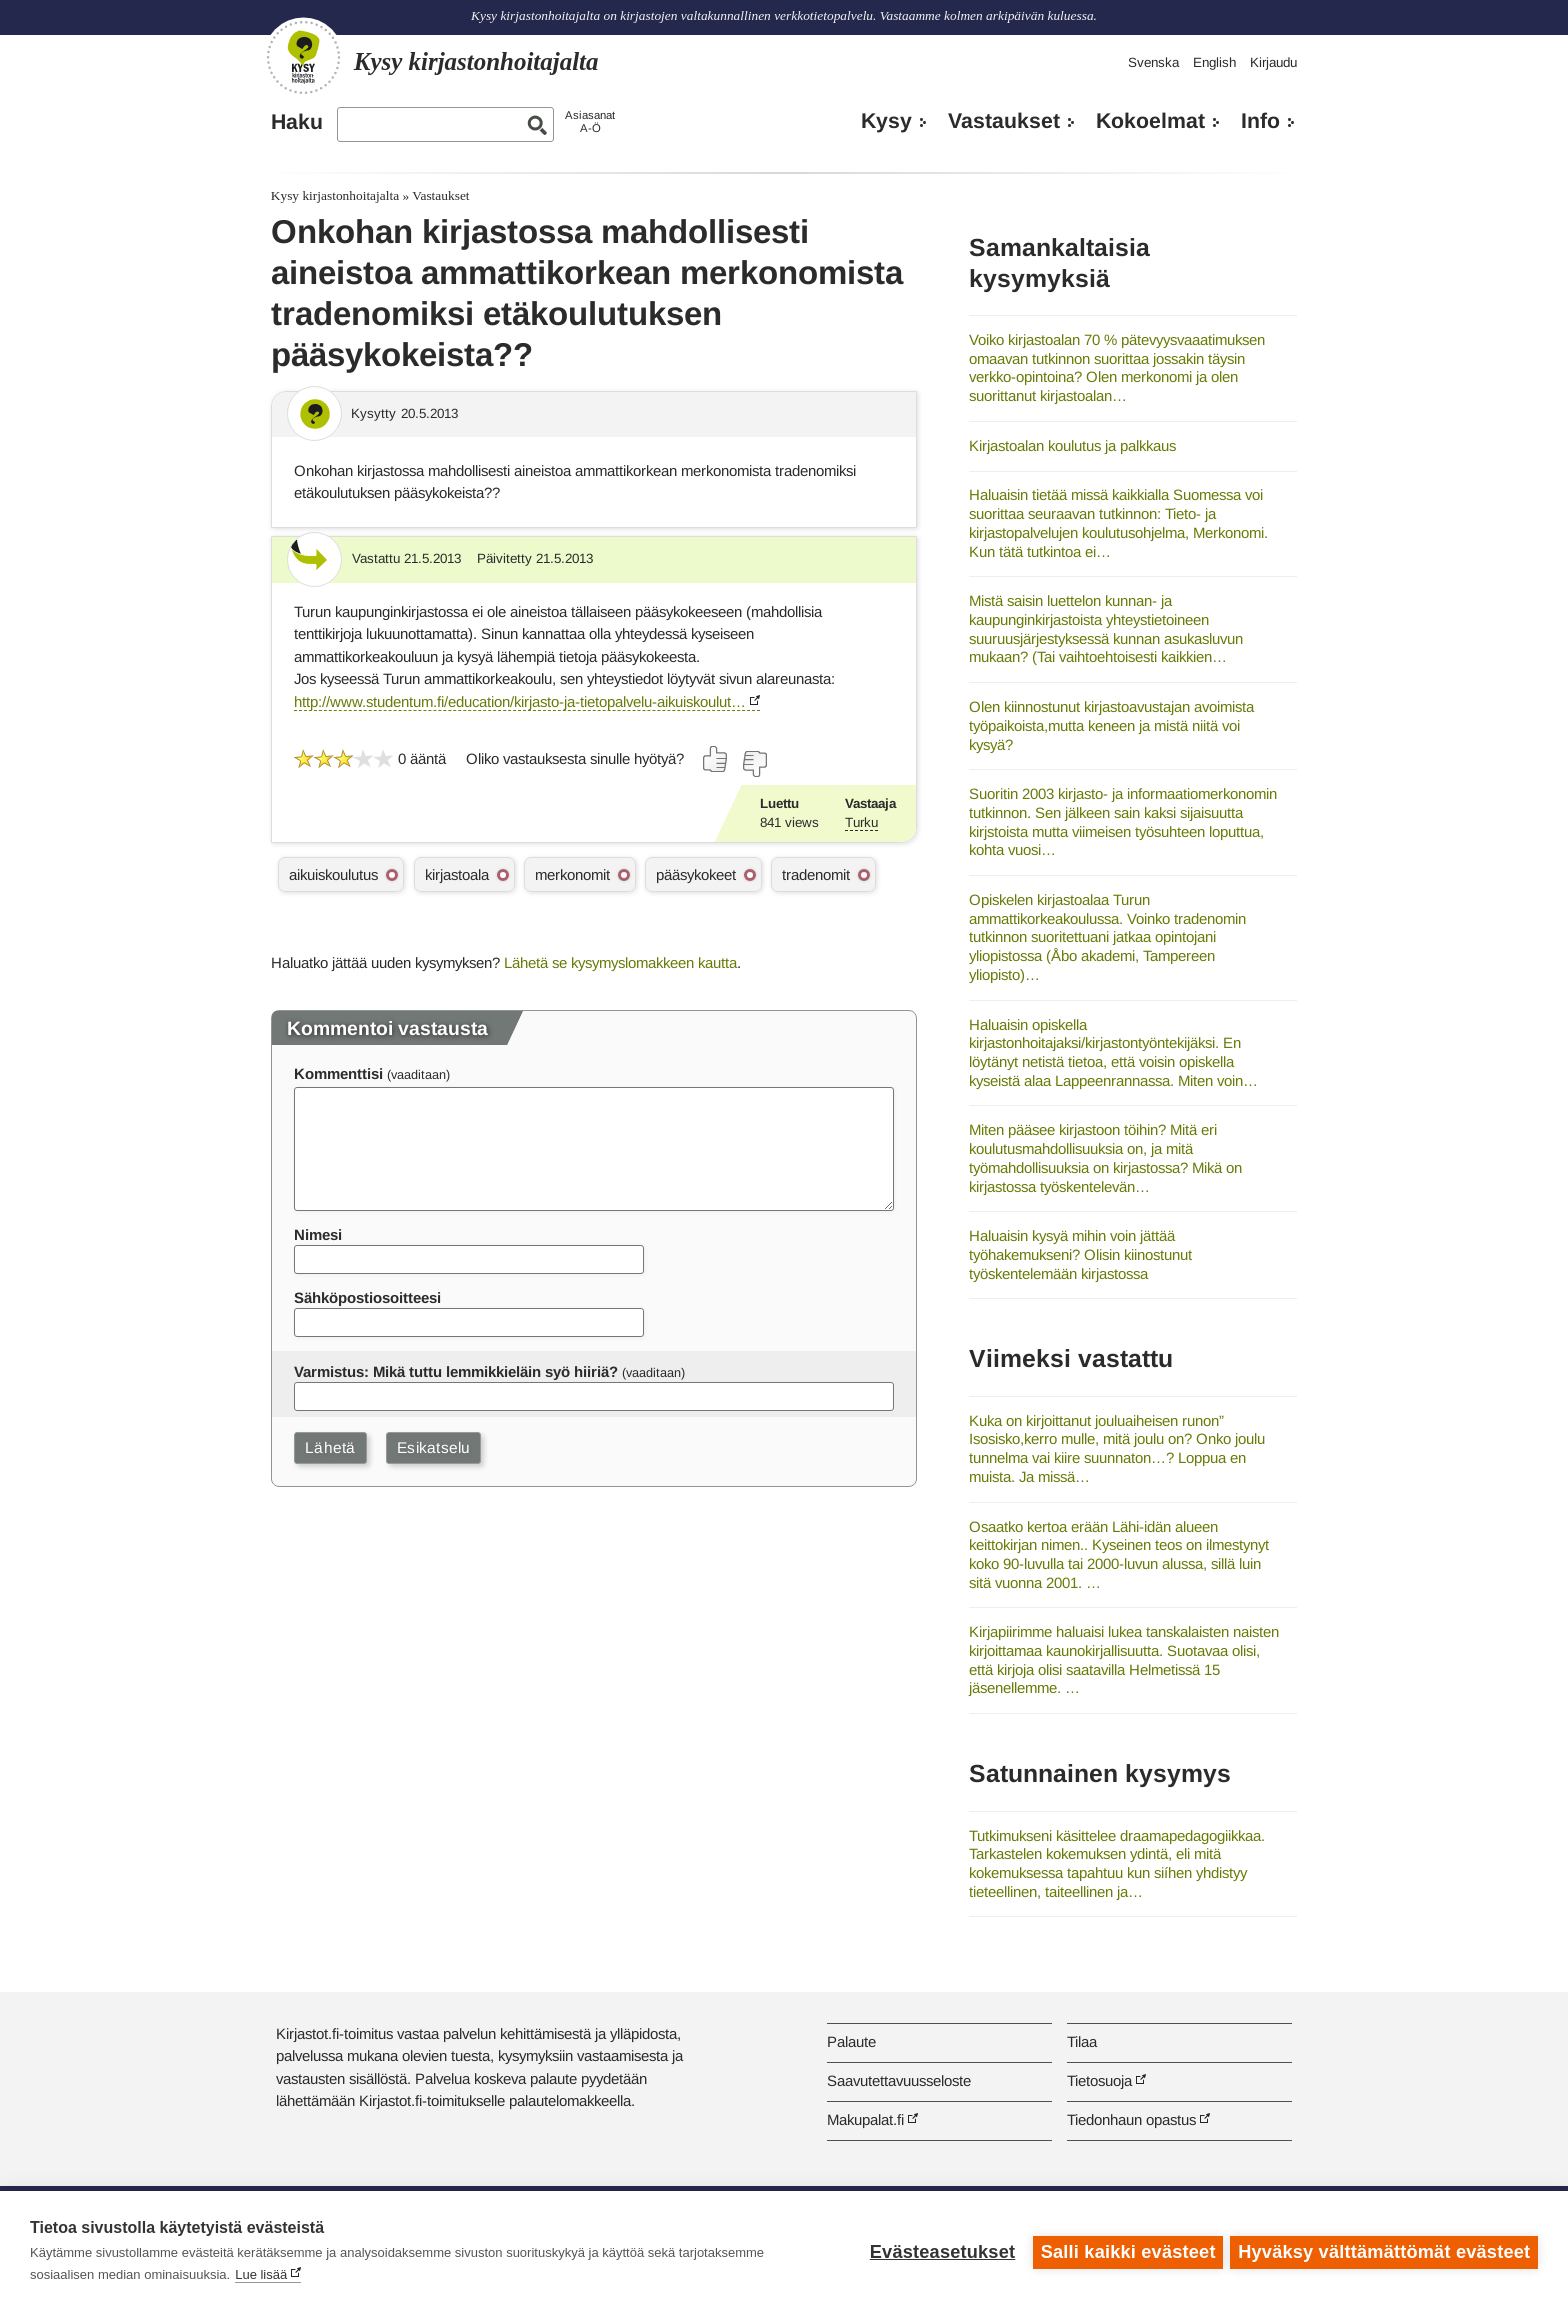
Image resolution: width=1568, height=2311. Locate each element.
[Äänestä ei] (754, 764)
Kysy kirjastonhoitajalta (335, 195)
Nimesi (318, 1234)
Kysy (886, 121)
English (1214, 62)
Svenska (1153, 62)
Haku (297, 122)
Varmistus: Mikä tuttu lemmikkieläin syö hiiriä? (456, 1371)
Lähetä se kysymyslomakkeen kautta (620, 962)
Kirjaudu (1273, 62)
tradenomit (816, 874)
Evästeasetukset (939, 2251)
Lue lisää (261, 2274)
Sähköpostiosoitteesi (367, 1297)
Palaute (851, 2041)
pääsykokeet (696, 874)
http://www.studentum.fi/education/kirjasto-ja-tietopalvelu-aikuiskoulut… (520, 701)
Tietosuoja (1099, 2080)
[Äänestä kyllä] (716, 759)
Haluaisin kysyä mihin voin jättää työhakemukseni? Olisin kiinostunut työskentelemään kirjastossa (1080, 1254)
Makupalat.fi (865, 2119)
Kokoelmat (1150, 121)
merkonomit (572, 874)
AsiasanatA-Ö (590, 121)
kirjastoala (457, 874)
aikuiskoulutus (333, 874)
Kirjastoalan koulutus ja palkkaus (1072, 445)
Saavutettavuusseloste (899, 2080)
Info (1260, 121)
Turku (861, 822)
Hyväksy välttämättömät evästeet (1384, 2251)
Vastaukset (1004, 121)
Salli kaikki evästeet (1125, 2251)
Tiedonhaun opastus (1131, 2119)
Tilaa (1082, 2041)
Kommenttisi (338, 1073)
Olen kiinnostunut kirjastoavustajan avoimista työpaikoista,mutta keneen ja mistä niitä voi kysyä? (1111, 725)
